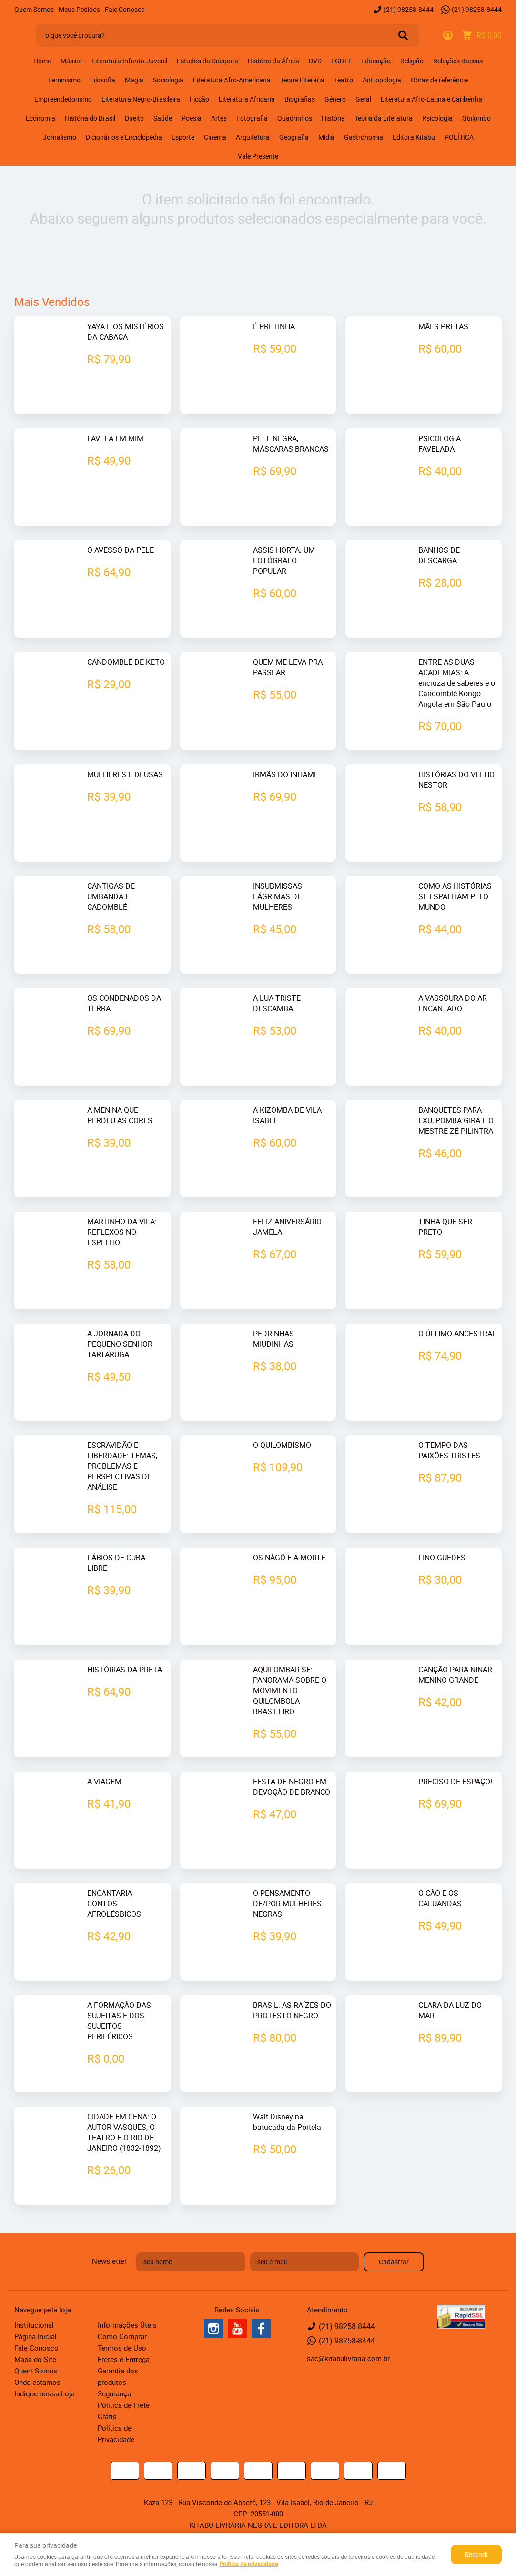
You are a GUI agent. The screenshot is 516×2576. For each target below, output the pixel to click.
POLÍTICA (459, 137)
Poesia (192, 117)
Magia (134, 79)
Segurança (114, 2391)
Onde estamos (37, 2380)
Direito (134, 117)
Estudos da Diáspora (207, 60)
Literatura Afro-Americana (232, 79)
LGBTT (341, 60)
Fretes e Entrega (124, 2357)
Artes (219, 117)
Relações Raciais (458, 60)
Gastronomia (363, 137)
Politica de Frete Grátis (124, 2408)
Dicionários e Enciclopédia (124, 137)
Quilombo (476, 117)
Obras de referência (439, 79)
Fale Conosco (125, 9)
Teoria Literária (302, 79)
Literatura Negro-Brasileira (140, 98)
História (333, 117)
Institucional (34, 2323)
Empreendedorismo (63, 98)
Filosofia (102, 79)
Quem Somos (34, 9)
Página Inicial (35, 2334)
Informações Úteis (127, 2323)
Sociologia (168, 79)
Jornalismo (59, 137)
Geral (363, 98)
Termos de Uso (122, 2346)
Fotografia (252, 117)
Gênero (335, 98)
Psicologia (437, 117)
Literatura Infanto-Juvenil (129, 60)
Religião (412, 60)
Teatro (343, 79)
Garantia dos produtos (118, 2374)
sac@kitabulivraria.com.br (348, 2356)
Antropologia (382, 79)
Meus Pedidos (79, 9)
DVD (315, 60)
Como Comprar (122, 2334)
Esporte (183, 137)
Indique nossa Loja (44, 2391)
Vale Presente (258, 156)
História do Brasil (90, 117)
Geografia (294, 137)
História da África (273, 60)
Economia (40, 117)
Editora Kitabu (414, 137)
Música (71, 60)
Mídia (326, 137)
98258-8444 (409, 9)
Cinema (215, 137)
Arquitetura (253, 137)
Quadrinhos (294, 117)
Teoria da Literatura (383, 117)
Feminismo (64, 79)
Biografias (299, 98)
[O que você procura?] (403, 35)
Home (42, 60)
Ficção (199, 98)
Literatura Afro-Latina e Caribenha (431, 98)
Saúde (162, 117)
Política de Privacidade (116, 2431)
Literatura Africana (247, 98)
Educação (376, 60)
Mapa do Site (35, 2357)
